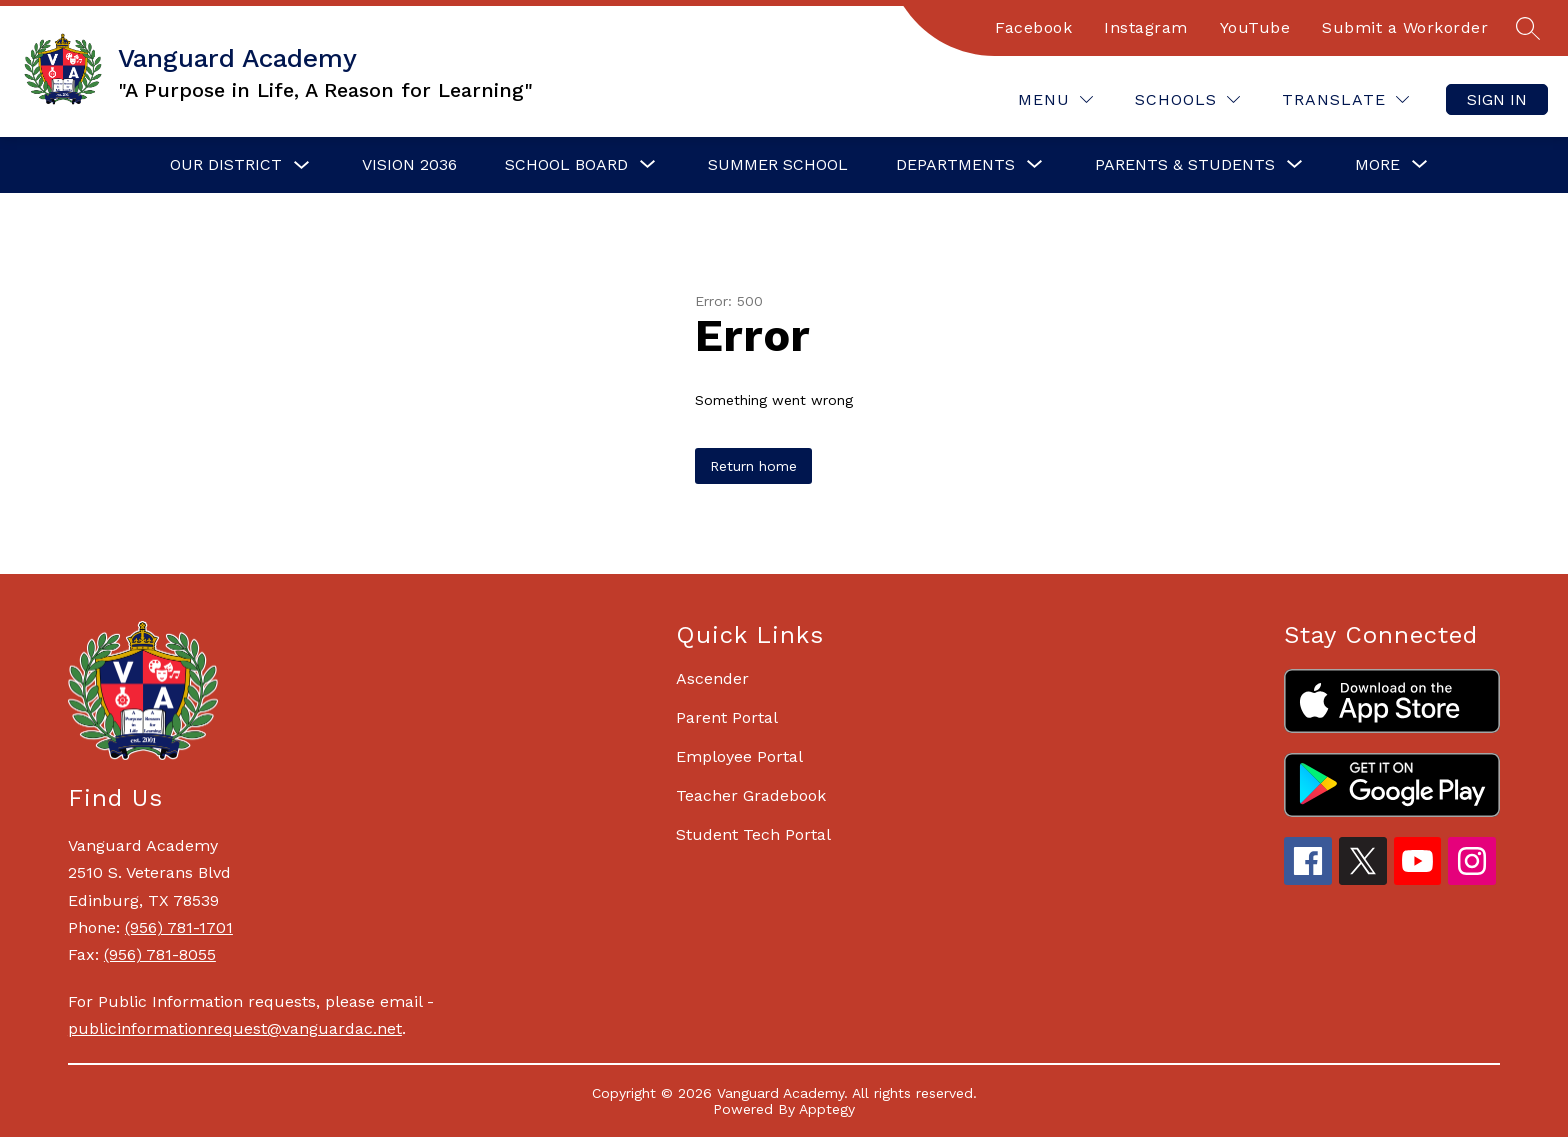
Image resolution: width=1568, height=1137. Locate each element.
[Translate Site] (1345, 99)
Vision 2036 (409, 164)
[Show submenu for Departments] (955, 165)
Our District (226, 164)
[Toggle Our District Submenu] (302, 165)
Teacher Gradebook (751, 795)
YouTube (1255, 27)
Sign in (1497, 99)
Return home (753, 466)
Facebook (1033, 27)
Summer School (778, 164)
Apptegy (827, 1109)
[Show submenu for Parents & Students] (1185, 165)
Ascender (712, 678)
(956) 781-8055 (160, 954)
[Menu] (1055, 99)
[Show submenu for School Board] (566, 165)
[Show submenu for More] (1377, 165)
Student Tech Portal (753, 834)
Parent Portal (727, 717)
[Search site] (1528, 28)
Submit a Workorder (1405, 27)
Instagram (1146, 27)
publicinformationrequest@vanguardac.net (235, 1028)
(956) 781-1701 (179, 927)
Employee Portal (739, 756)
